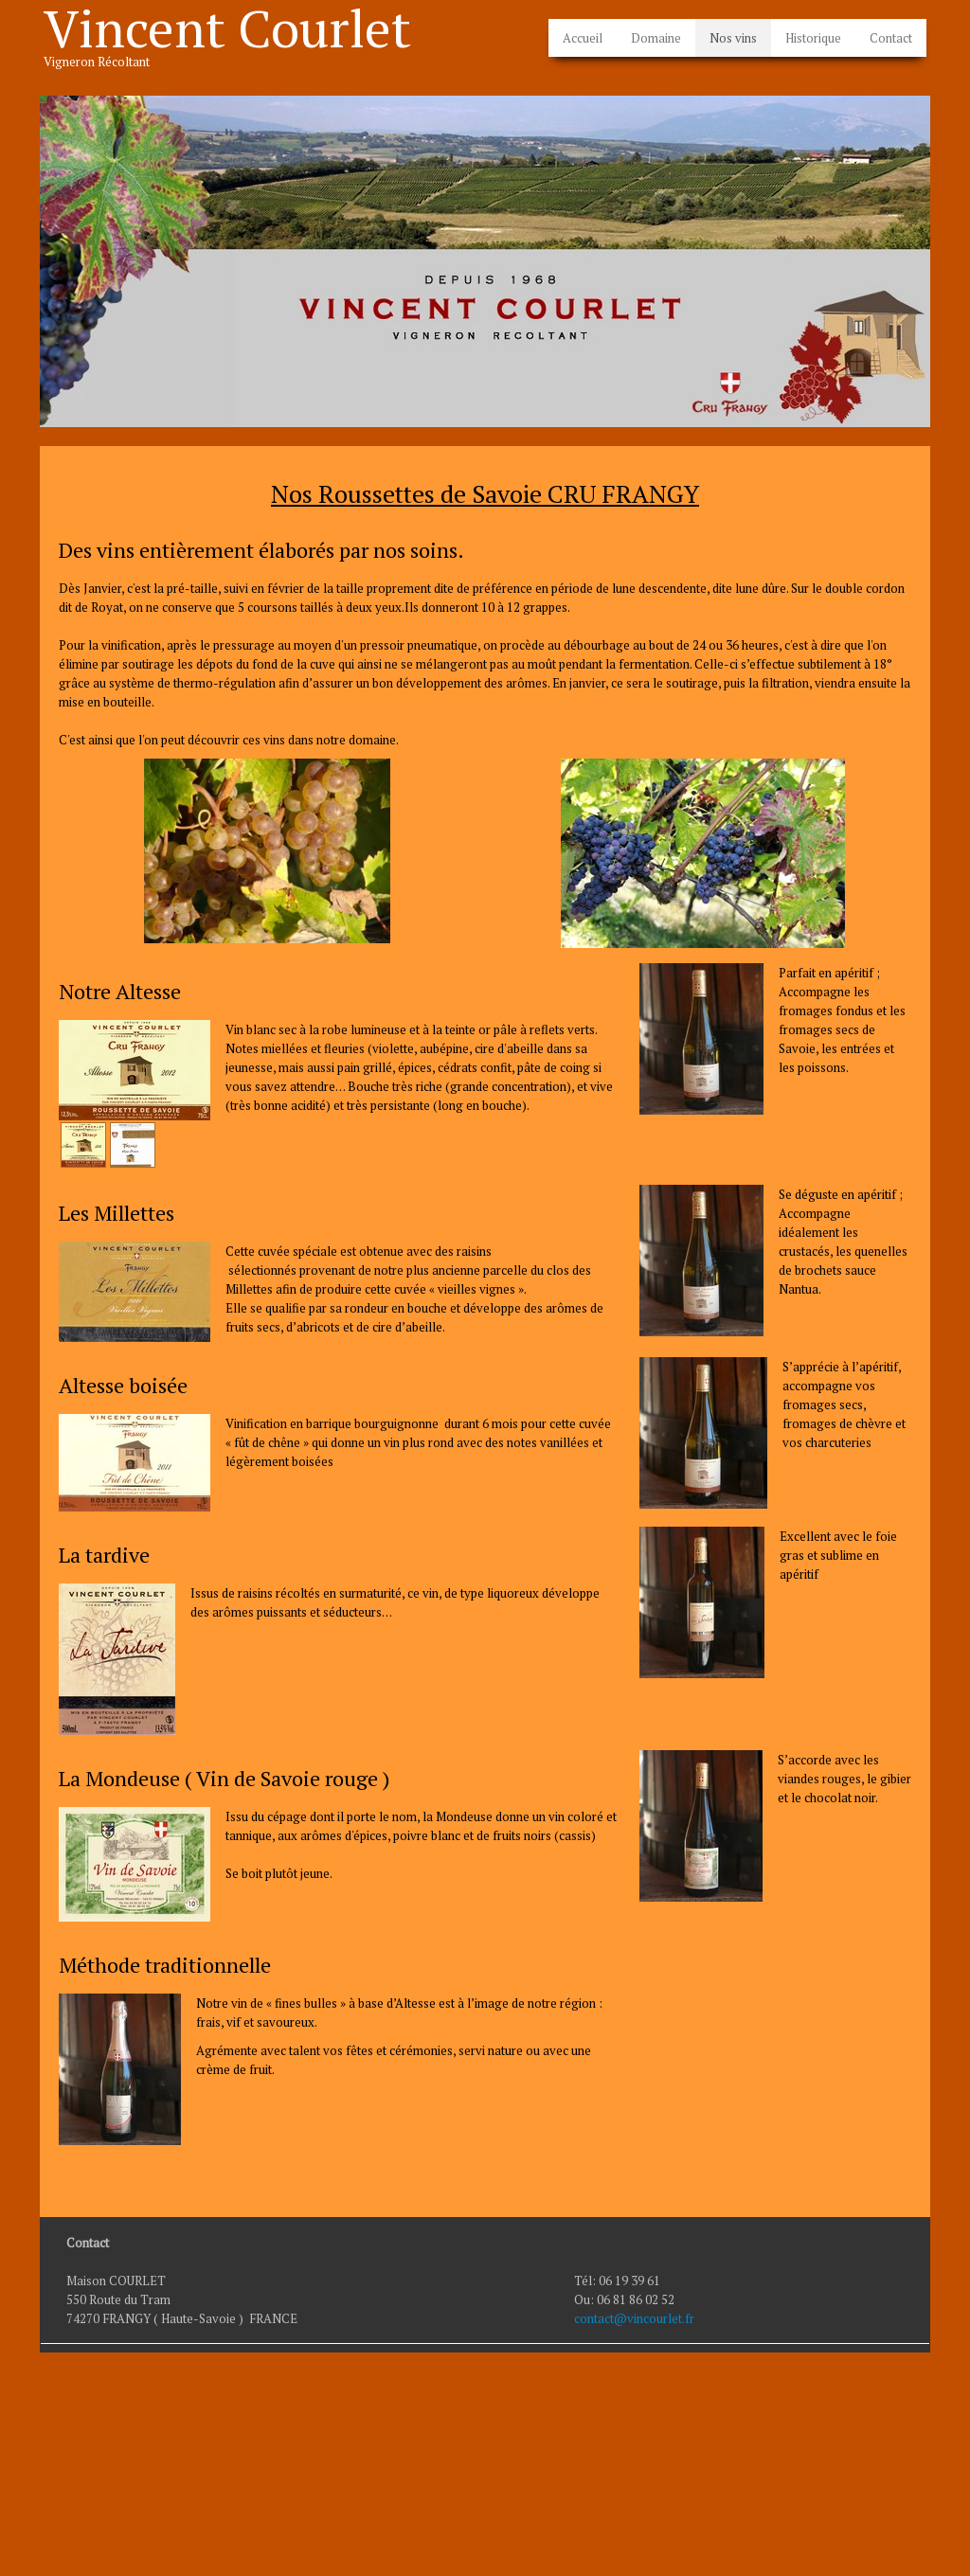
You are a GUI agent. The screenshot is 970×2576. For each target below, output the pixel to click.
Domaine (656, 37)
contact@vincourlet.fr (634, 2318)
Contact (891, 37)
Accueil (582, 37)
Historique (813, 37)
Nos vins (733, 37)
